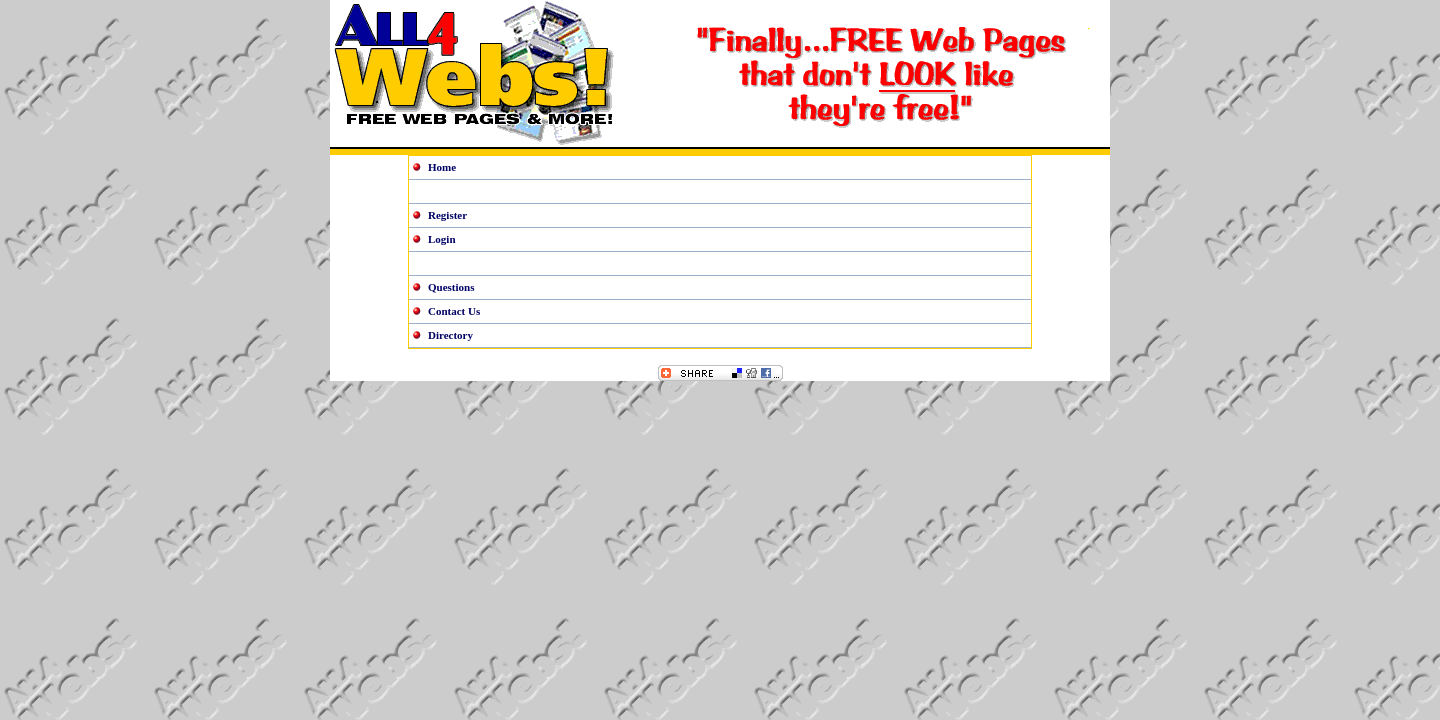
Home (442, 167)
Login (442, 239)
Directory (450, 335)
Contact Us (454, 311)
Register (447, 215)
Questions (451, 287)
